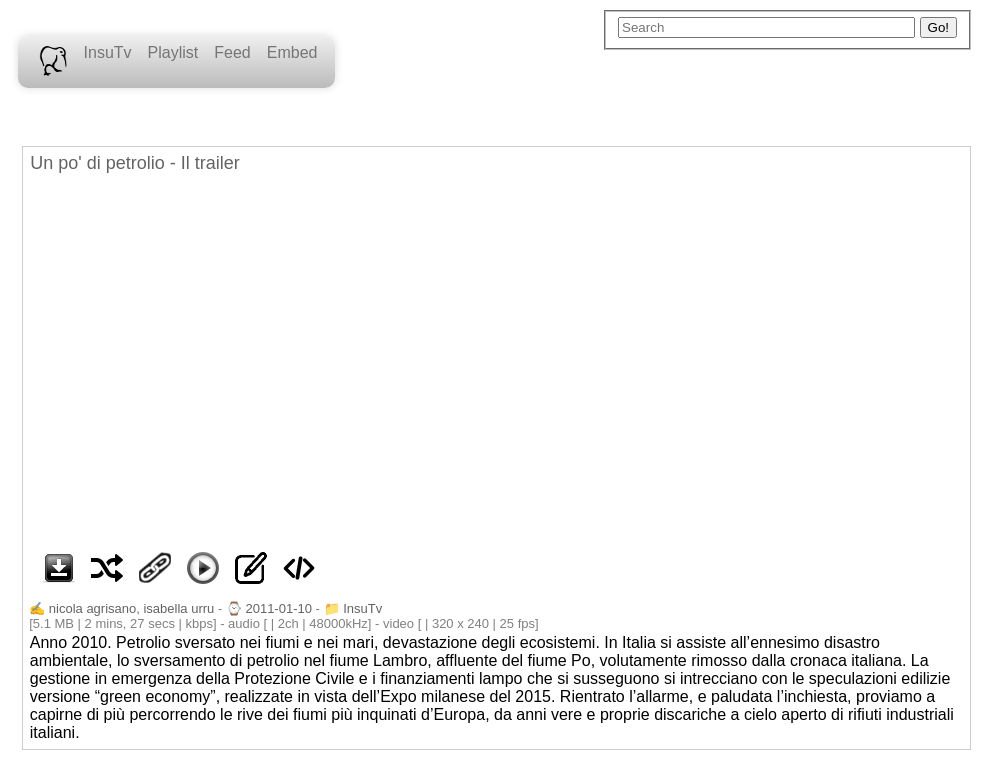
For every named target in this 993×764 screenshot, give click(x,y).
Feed (232, 52)
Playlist (173, 52)
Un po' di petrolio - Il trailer (135, 163)
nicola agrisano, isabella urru (131, 608)
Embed (292, 52)
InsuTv (108, 52)
